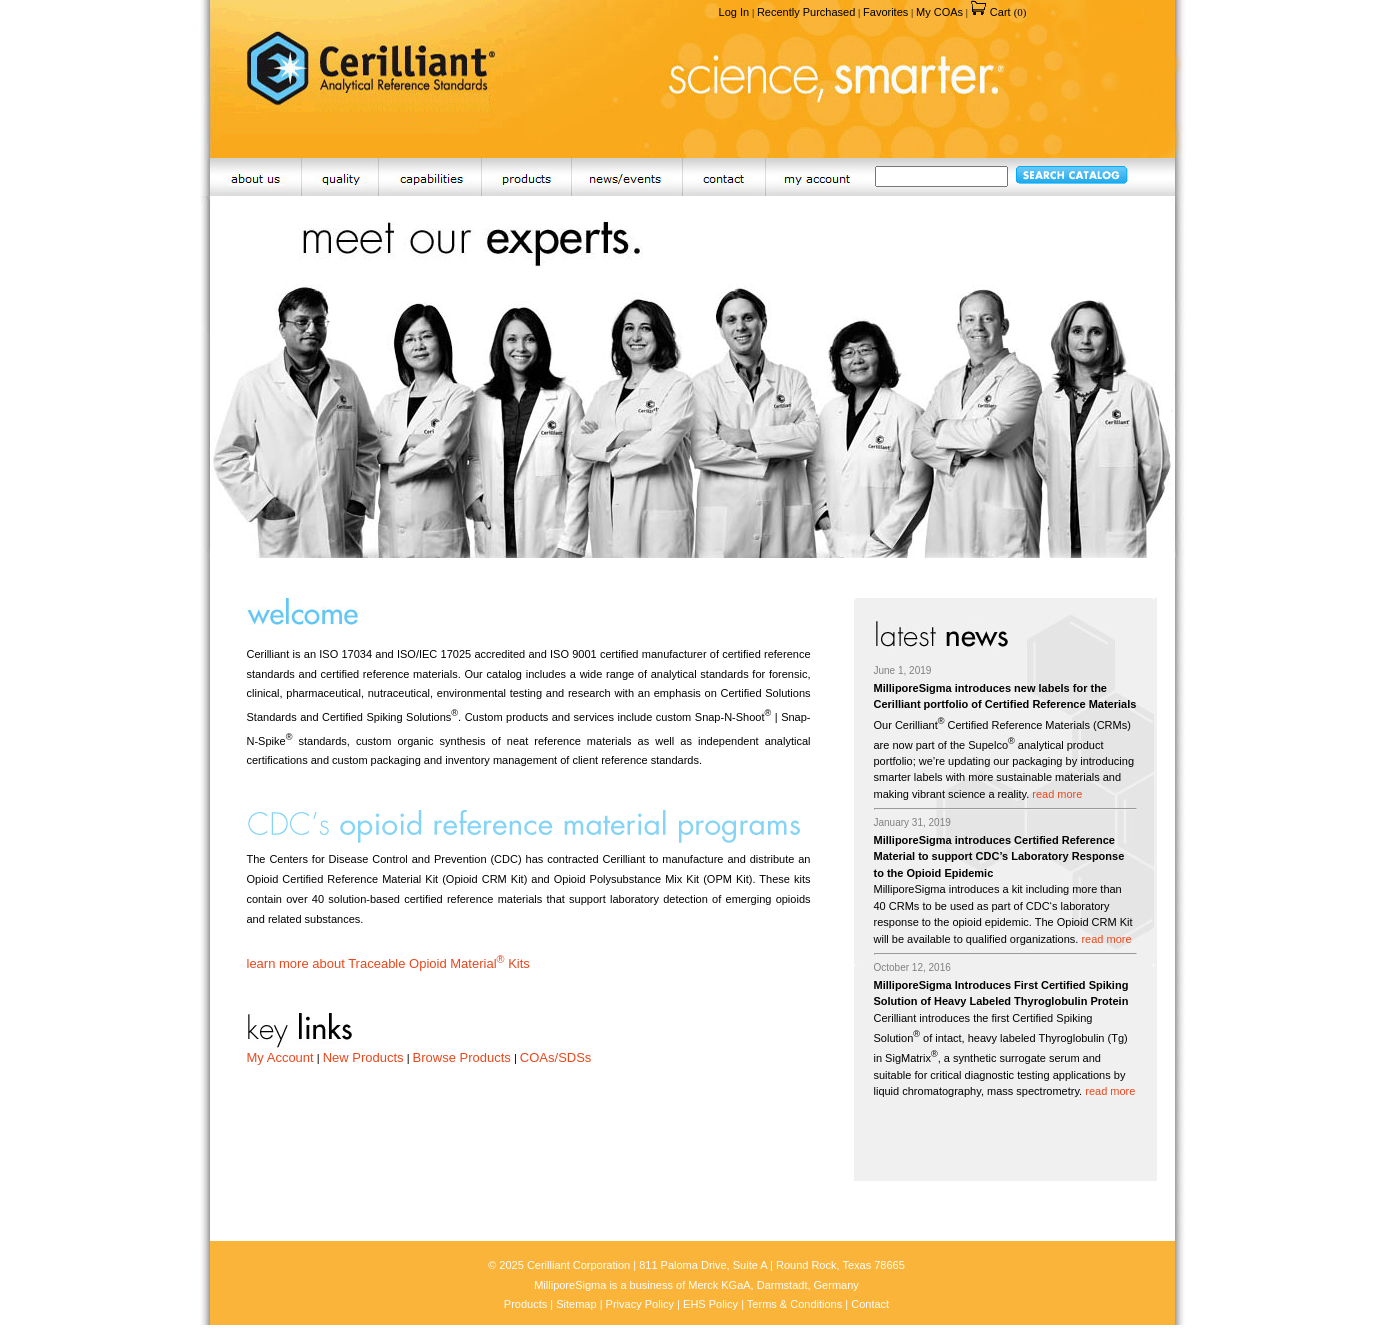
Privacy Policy (640, 1304)
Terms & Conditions (794, 1304)
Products (525, 1304)
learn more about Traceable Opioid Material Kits (388, 963)
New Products (363, 1057)
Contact (870, 1304)
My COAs (939, 12)
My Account (280, 1057)
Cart (999, 12)
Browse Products (462, 1057)
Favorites (885, 12)
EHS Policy (710, 1304)
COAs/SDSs (556, 1057)
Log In (734, 12)
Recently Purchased (806, 12)
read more (1057, 794)
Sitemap (576, 1304)
